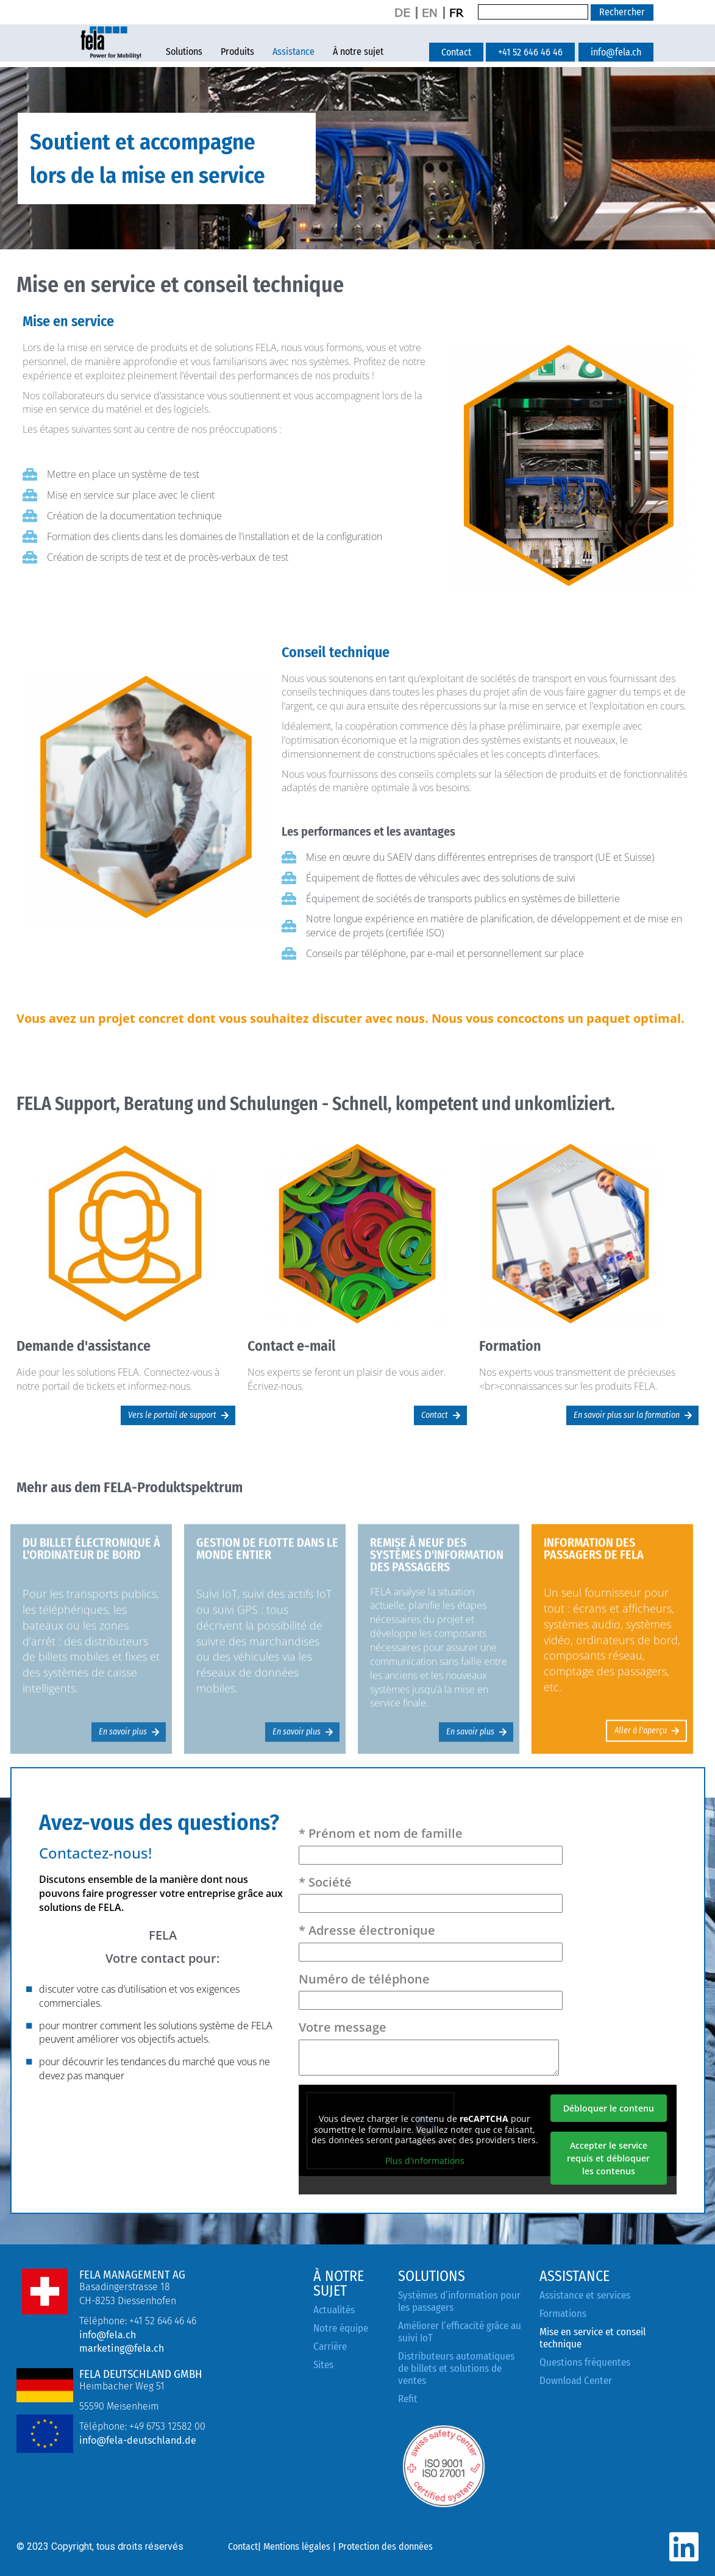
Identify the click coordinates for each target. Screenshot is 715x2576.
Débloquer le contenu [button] (608, 2108)
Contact (243, 2546)
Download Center (575, 2380)
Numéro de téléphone (431, 1990)
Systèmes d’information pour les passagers (459, 2301)
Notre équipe (340, 2328)
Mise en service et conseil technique (592, 2337)
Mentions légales (296, 2546)
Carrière (330, 2346)
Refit (408, 2399)
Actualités (334, 2310)
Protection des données (385, 2546)
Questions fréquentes (584, 2362)
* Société (431, 1893)
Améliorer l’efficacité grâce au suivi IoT (459, 2331)
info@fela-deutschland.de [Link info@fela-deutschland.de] (137, 2440)
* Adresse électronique (431, 1941)
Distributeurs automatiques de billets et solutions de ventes (456, 2368)
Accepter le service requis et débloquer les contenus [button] (608, 2158)
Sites (323, 2364)
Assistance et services (584, 2295)
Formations (562, 2313)
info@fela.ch (107, 2335)
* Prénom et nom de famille (431, 1844)
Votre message (429, 2047)
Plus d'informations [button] (424, 2160)
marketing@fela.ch (121, 2348)
